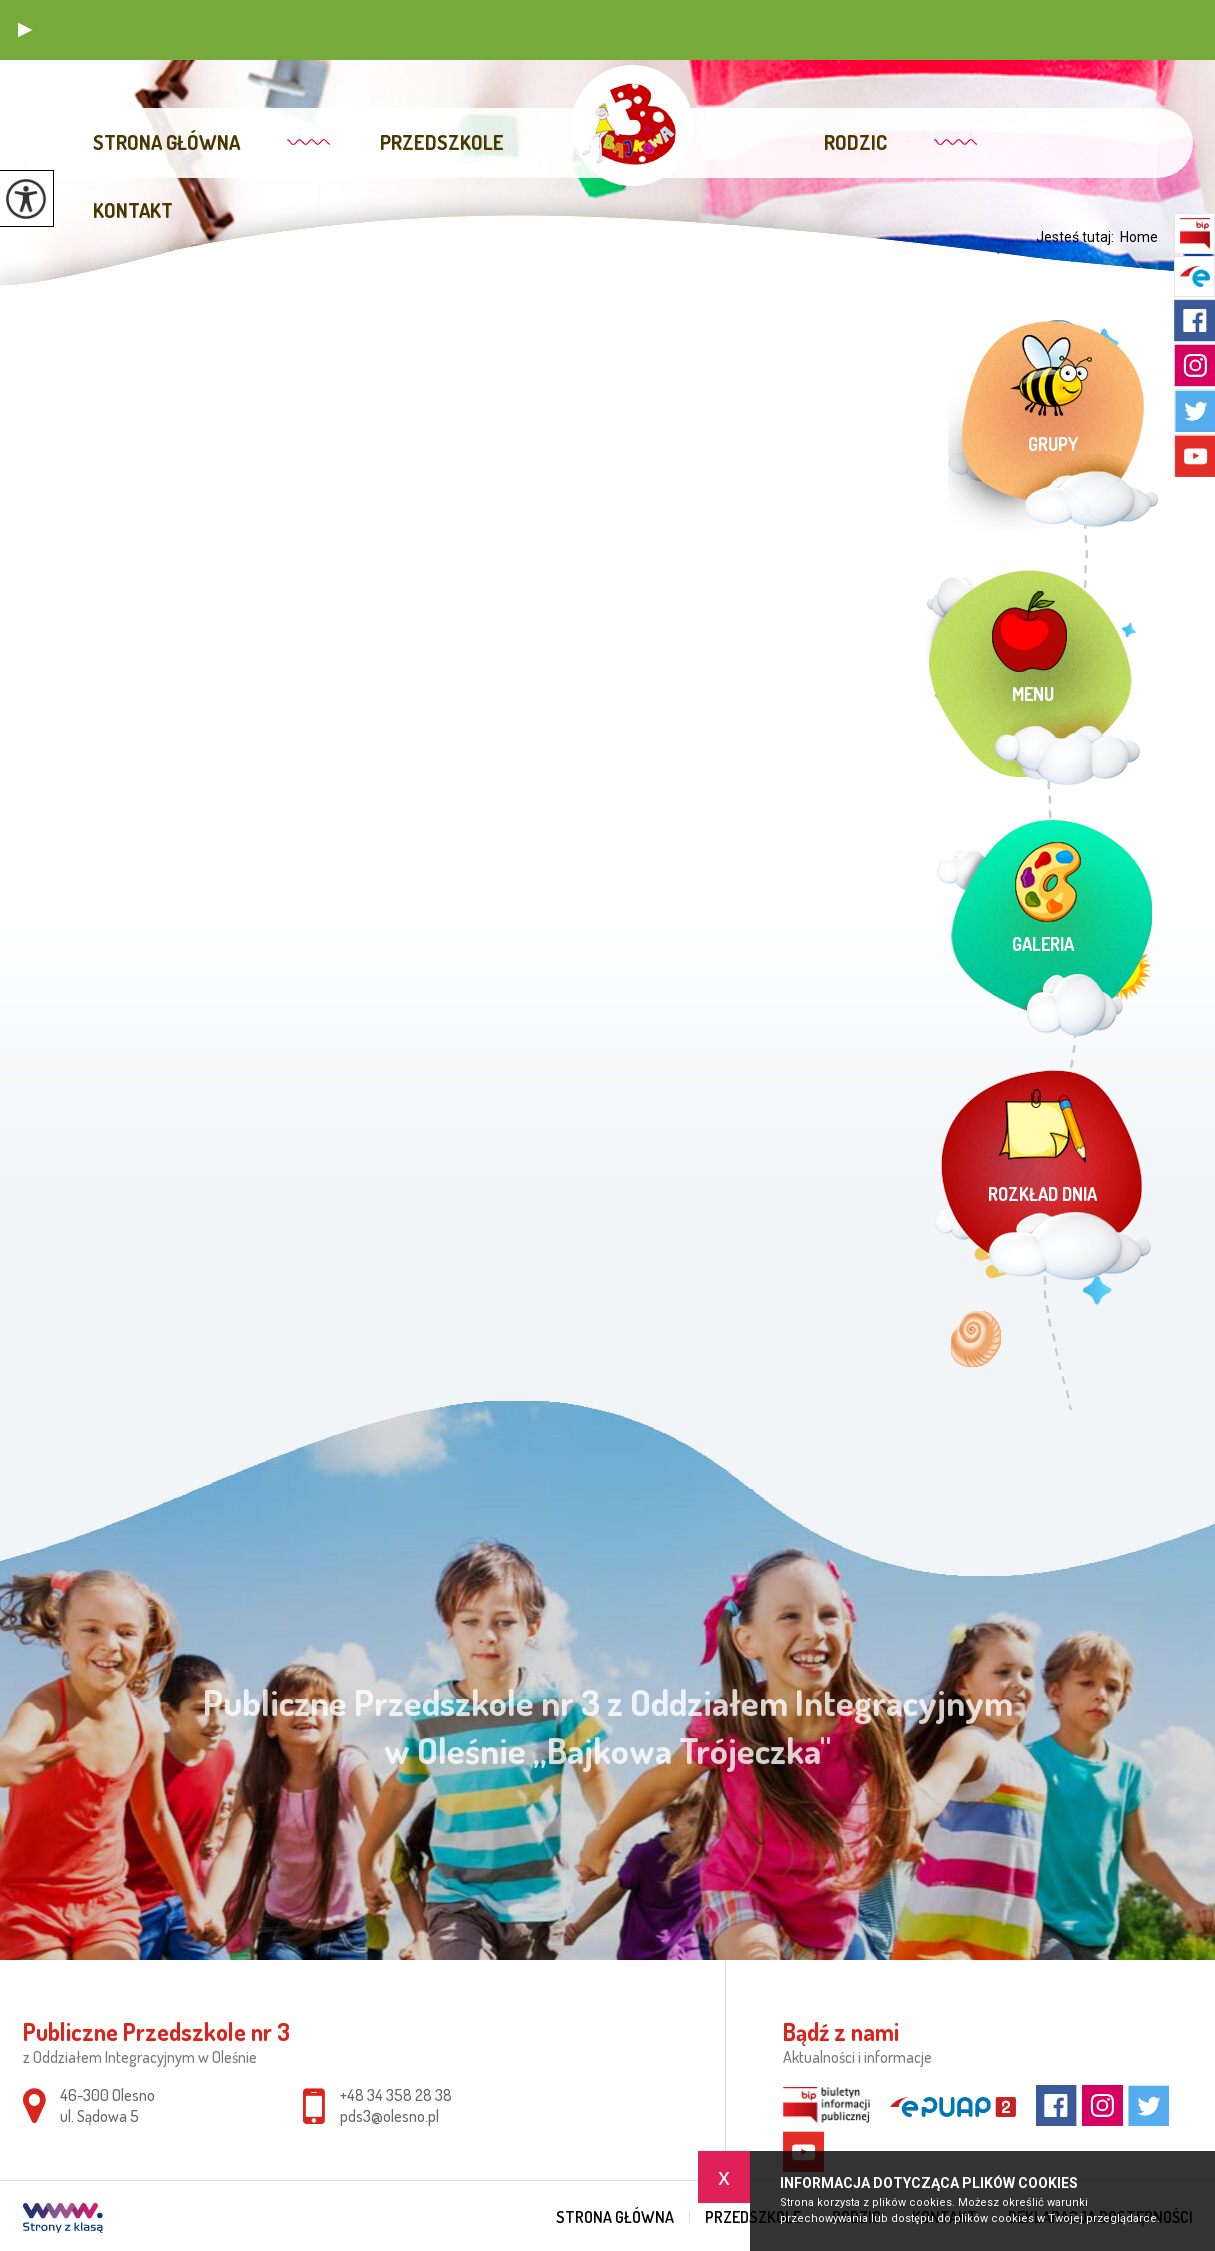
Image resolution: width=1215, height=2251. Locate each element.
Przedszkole (442, 142)
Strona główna (166, 142)
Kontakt (133, 210)
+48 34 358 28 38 (396, 2095)
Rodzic (855, 142)
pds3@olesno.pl (389, 2116)
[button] (25, 30)
